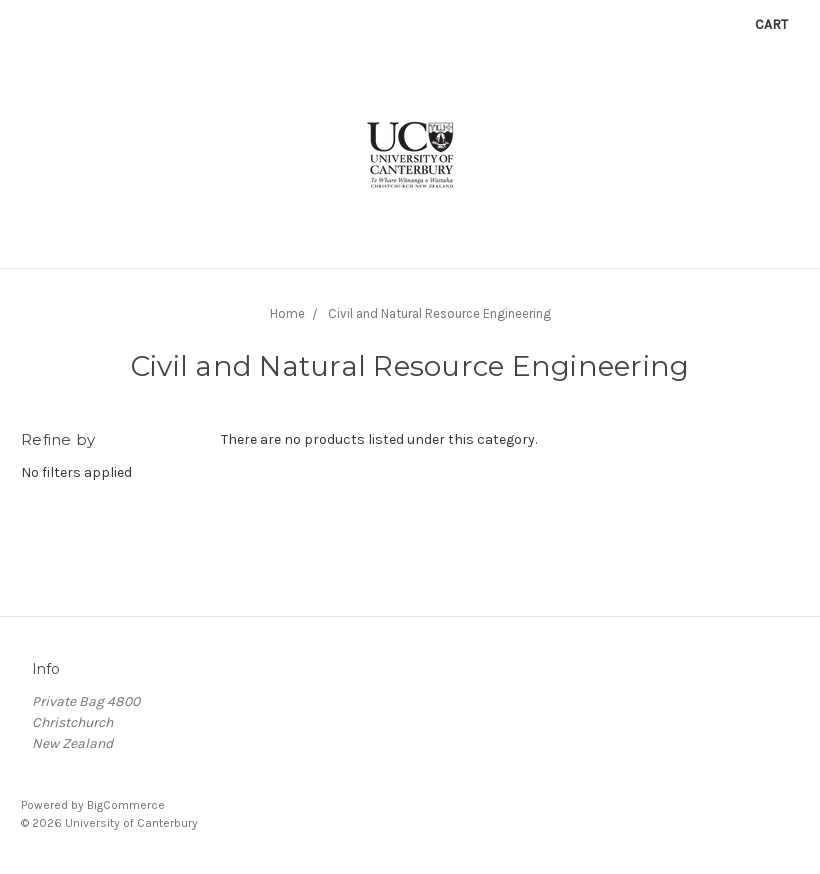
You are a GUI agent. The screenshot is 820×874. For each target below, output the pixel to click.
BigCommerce (126, 805)
